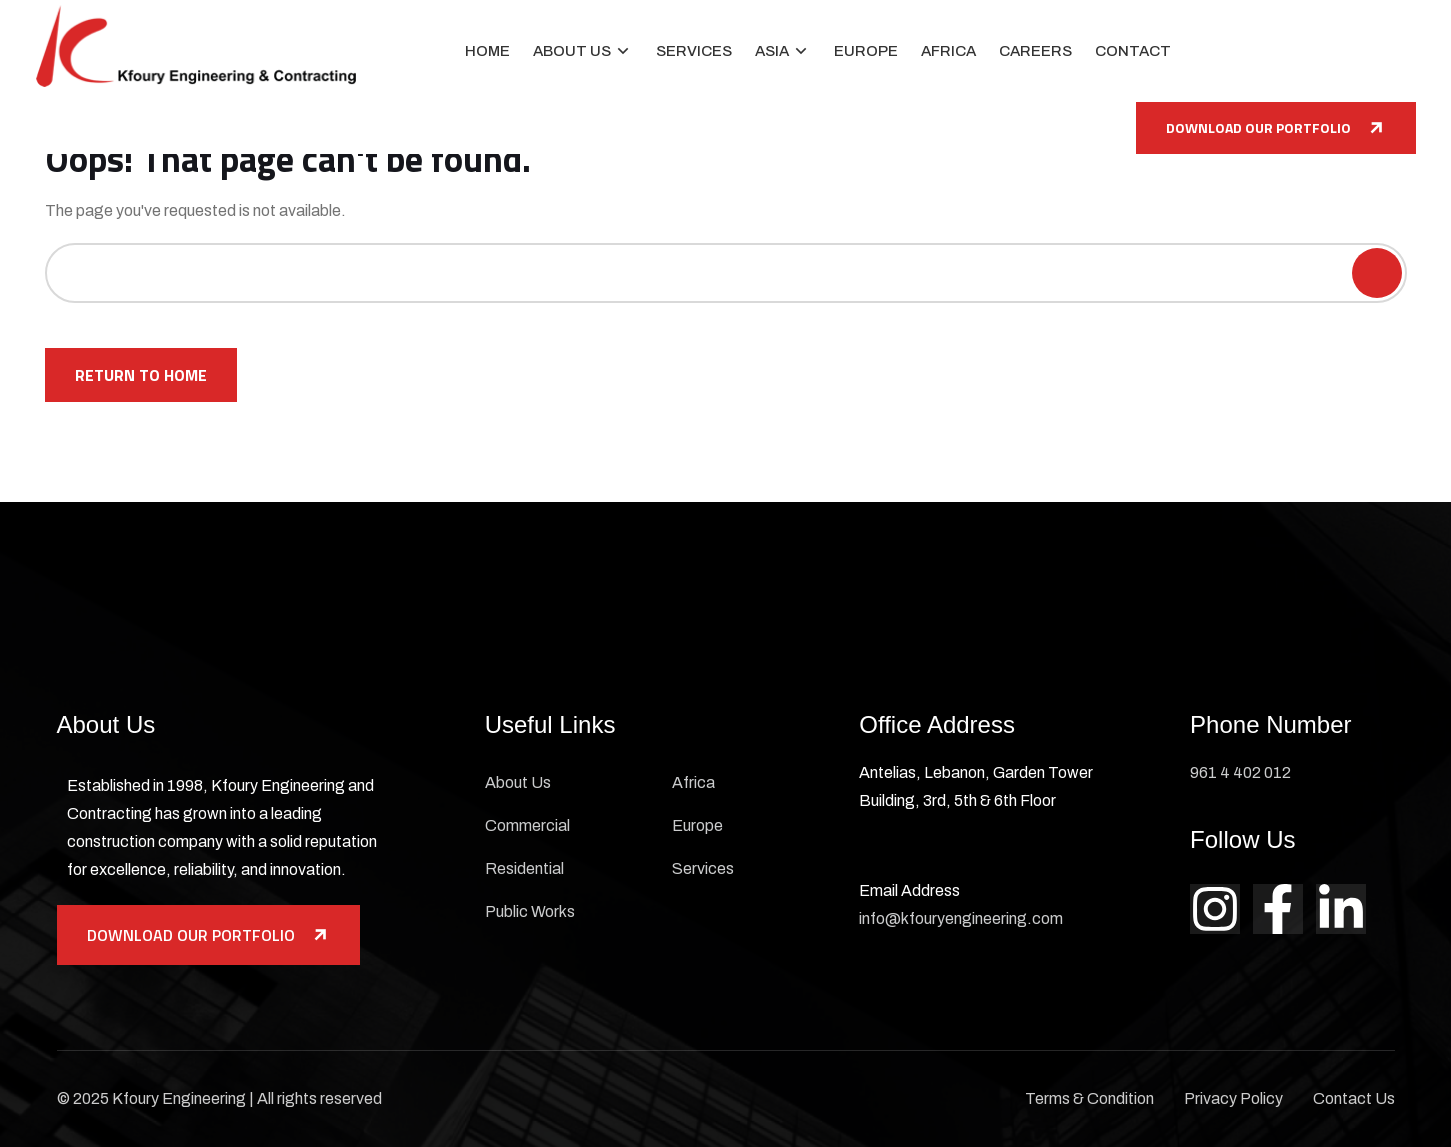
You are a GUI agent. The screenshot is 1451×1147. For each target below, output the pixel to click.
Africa (948, 51)
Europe (866, 51)
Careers (1035, 51)
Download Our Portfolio (1276, 127)
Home (487, 51)
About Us (572, 51)
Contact (1133, 51)
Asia (772, 51)
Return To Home (141, 375)
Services (694, 51)
